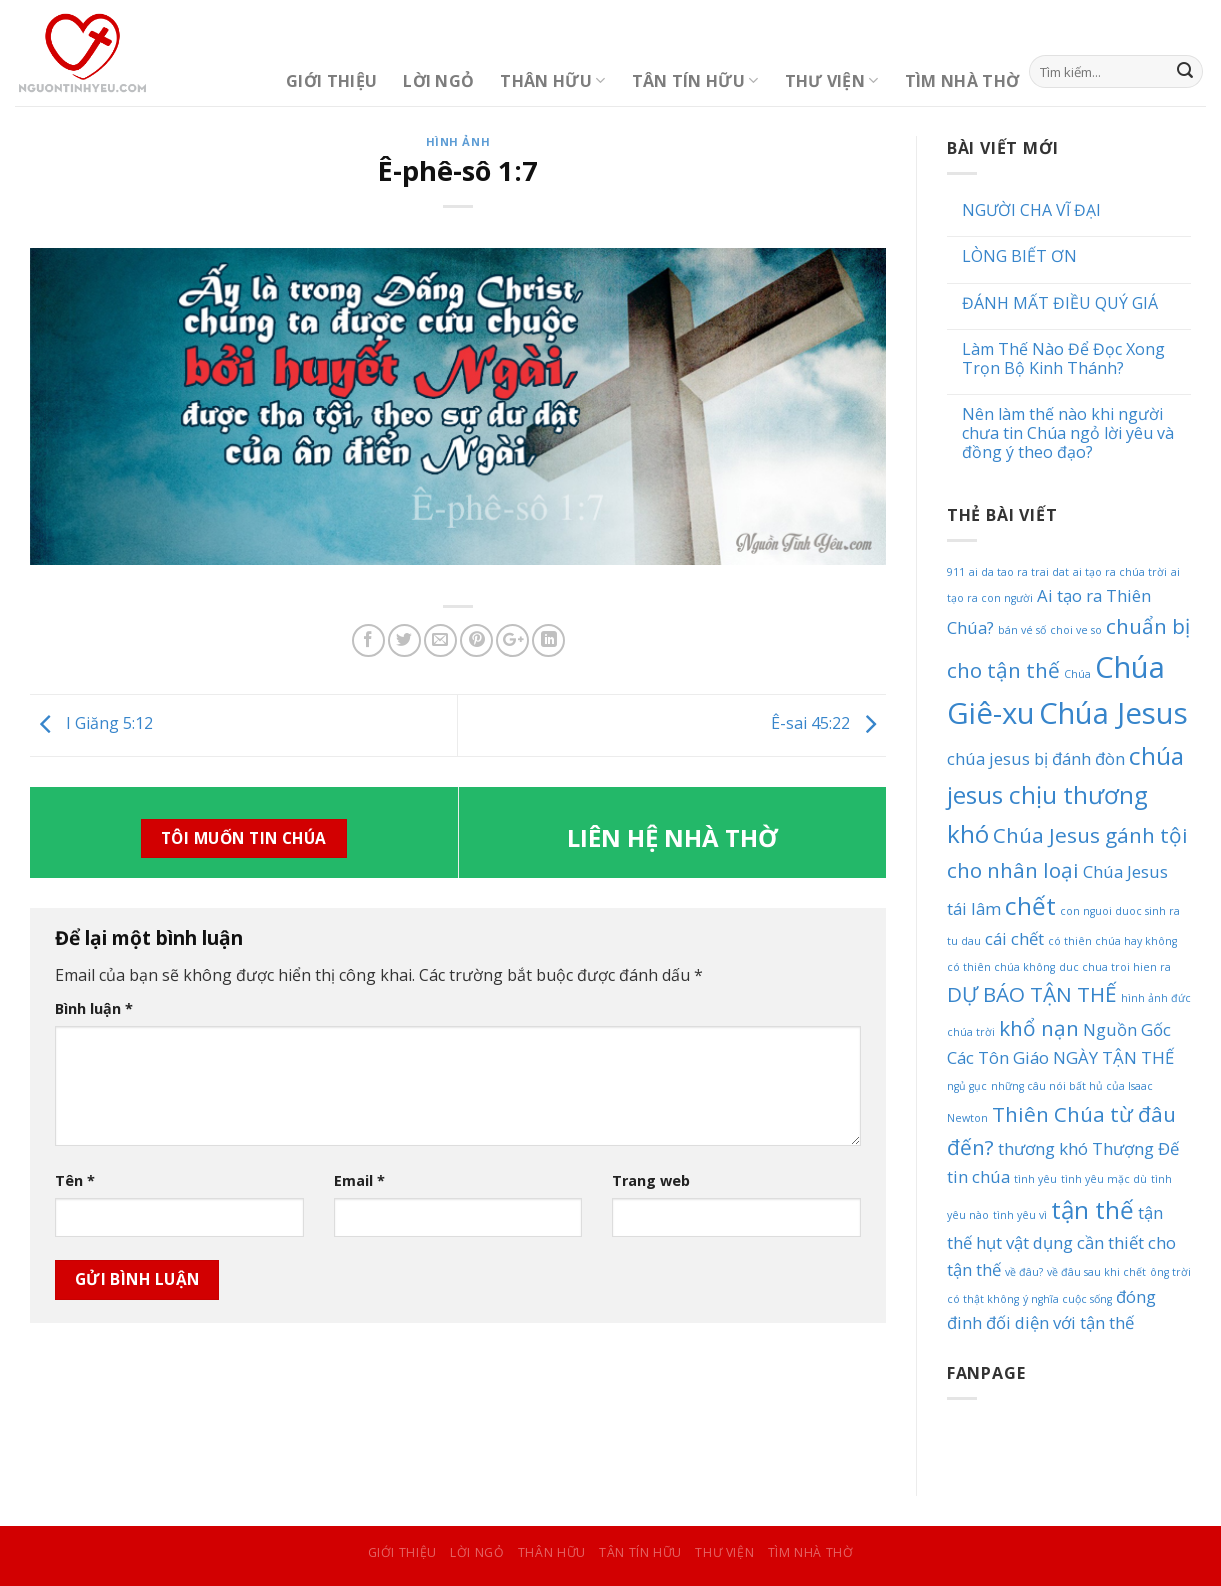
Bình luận (94, 1008)
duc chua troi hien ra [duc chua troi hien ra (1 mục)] (1115, 967)
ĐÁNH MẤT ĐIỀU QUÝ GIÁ (1060, 303)
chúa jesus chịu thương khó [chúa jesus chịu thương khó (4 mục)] (1065, 794)
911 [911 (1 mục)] (956, 572)
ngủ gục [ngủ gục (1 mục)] (967, 1086)
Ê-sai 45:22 (828, 724)
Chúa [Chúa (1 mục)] (1077, 674)
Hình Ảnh (458, 141)
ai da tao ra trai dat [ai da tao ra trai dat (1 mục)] (1019, 572)
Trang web (651, 1180)
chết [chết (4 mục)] (1030, 905)
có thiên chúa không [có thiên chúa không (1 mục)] (1001, 967)
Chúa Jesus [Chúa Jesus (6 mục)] (1113, 713)
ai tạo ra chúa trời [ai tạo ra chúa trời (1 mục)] (1120, 572)
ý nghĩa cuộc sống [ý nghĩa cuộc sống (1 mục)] (1067, 1299)
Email (359, 1180)
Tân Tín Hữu (695, 81)
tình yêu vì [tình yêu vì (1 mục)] (1020, 1215)
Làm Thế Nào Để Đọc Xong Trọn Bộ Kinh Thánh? (1063, 359)
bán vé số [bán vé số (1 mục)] (1022, 630)
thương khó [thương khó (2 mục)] (1043, 1148)
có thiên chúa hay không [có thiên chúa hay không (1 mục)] (1112, 941)
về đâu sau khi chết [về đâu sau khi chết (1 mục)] (1096, 1272)
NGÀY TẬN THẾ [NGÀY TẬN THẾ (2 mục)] (1113, 1057)
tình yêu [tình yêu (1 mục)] (1035, 1179)
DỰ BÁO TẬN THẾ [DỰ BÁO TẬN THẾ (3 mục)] (1032, 994)
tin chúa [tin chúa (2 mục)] (978, 1176)
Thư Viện (832, 81)
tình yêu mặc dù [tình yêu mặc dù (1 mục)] (1104, 1179)
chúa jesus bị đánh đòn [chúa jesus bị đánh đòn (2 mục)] (1036, 758)
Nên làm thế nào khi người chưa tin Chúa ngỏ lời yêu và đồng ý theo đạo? (1068, 434)
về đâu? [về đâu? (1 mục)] (1024, 1272)
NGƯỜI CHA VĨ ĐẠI (1031, 210)
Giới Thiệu (331, 81)
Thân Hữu (552, 81)
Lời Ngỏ (438, 81)
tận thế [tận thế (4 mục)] (1092, 1209)
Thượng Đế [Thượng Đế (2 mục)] (1135, 1148)
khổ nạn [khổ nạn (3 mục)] (1039, 1028)
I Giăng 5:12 (91, 724)
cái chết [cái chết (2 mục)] (1014, 938)
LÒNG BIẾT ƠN (1019, 256)
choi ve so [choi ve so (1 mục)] (1076, 630)
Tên (75, 1180)
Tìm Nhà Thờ (962, 81)
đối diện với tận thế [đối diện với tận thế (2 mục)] (1060, 1322)
